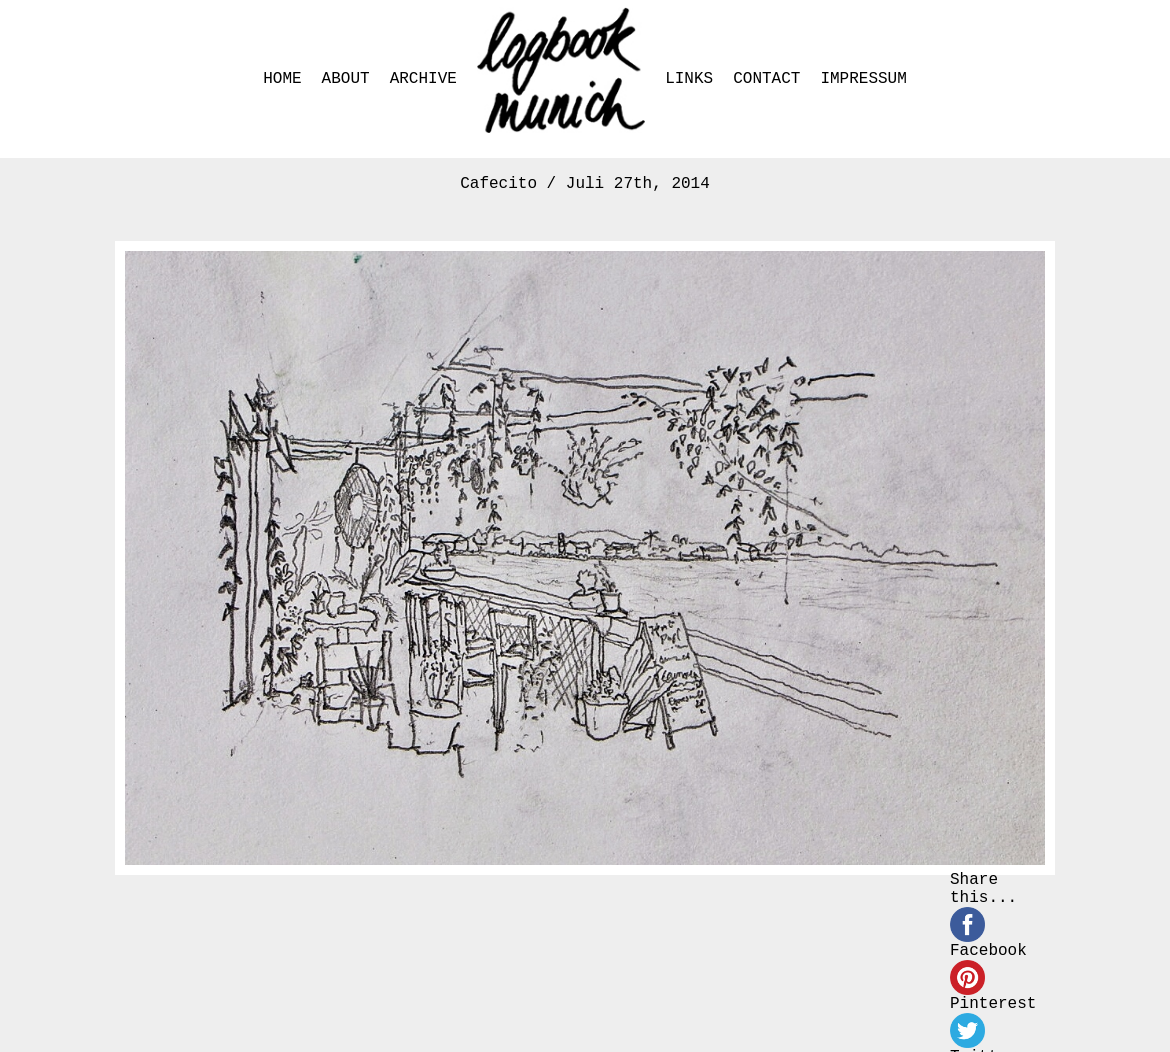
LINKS (689, 79)
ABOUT (346, 79)
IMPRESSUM (863, 79)
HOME (282, 79)
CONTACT (766, 79)
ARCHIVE (423, 79)
